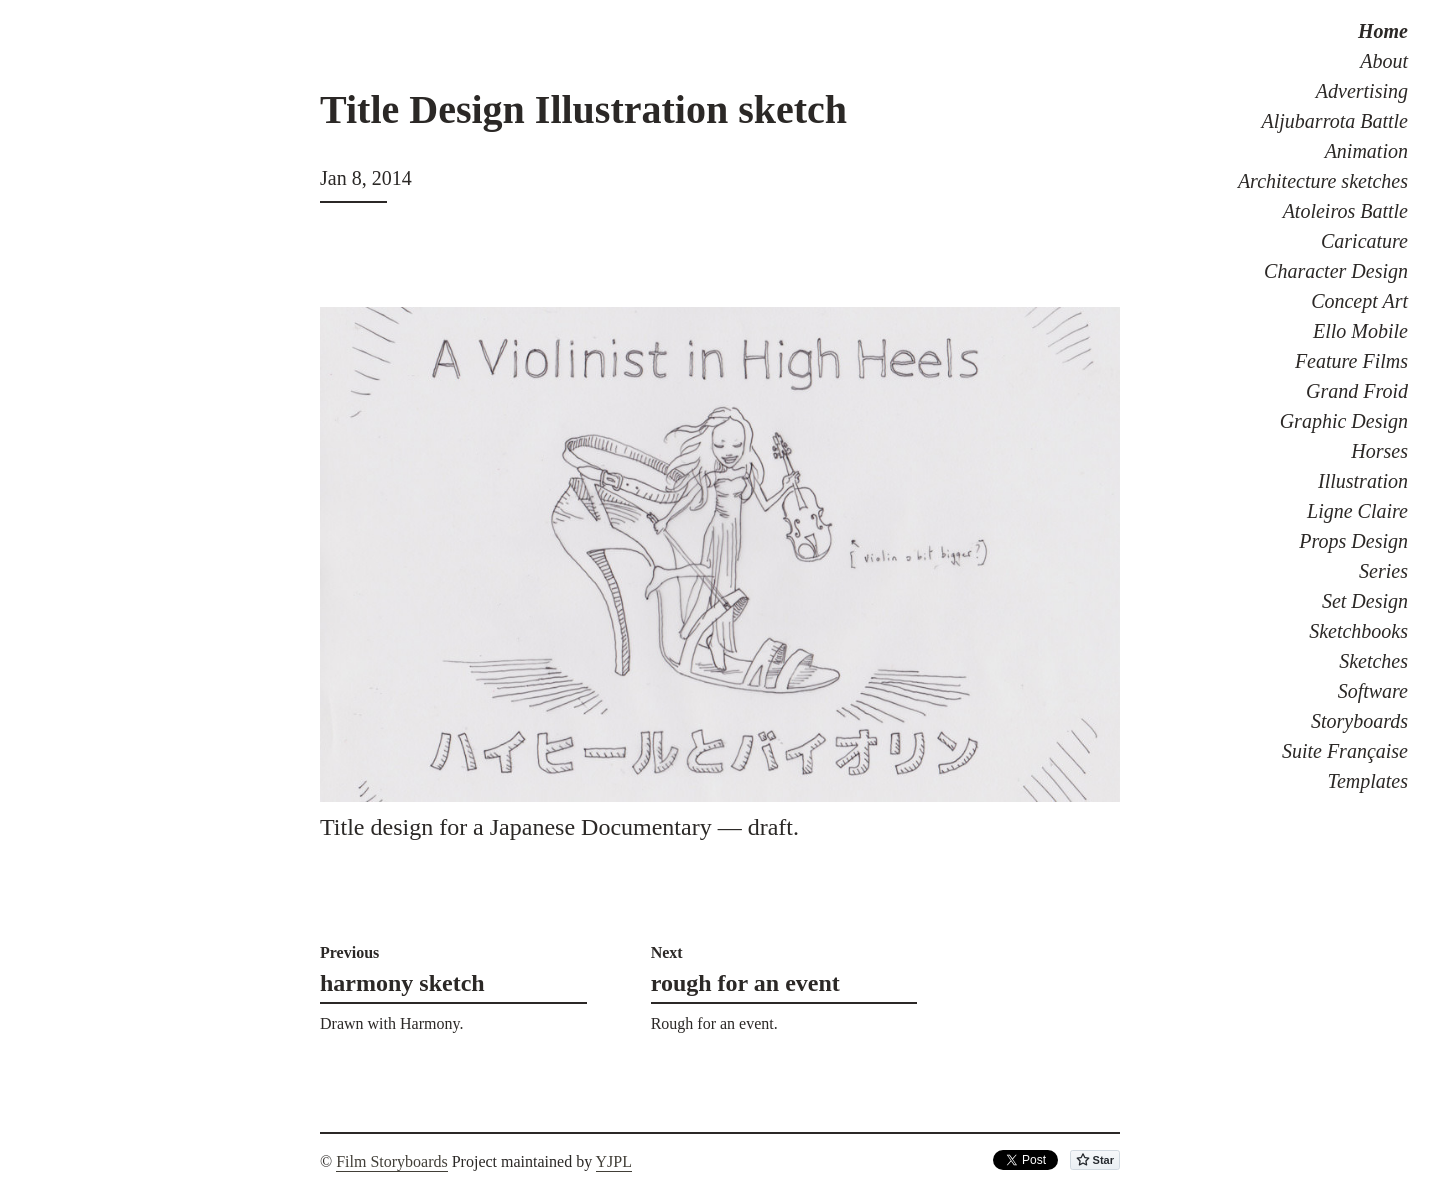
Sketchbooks (1358, 631)
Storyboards (1359, 721)
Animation (1366, 151)
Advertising (1362, 91)
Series (1383, 571)
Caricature (1364, 241)
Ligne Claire (1357, 511)
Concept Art (1359, 301)
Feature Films (1351, 361)
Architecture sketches (1323, 181)
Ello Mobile (1360, 331)
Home (1383, 31)
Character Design (1336, 271)
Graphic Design (1344, 421)
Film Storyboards (392, 1161)
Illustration (1363, 481)
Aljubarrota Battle (1335, 121)
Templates (1368, 781)
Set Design (1365, 601)
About (1384, 61)
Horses (1379, 451)
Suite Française (1345, 751)
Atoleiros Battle (1345, 211)
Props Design (1353, 541)
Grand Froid (1357, 391)
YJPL (614, 1161)
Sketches (1373, 661)
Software (1373, 691)
